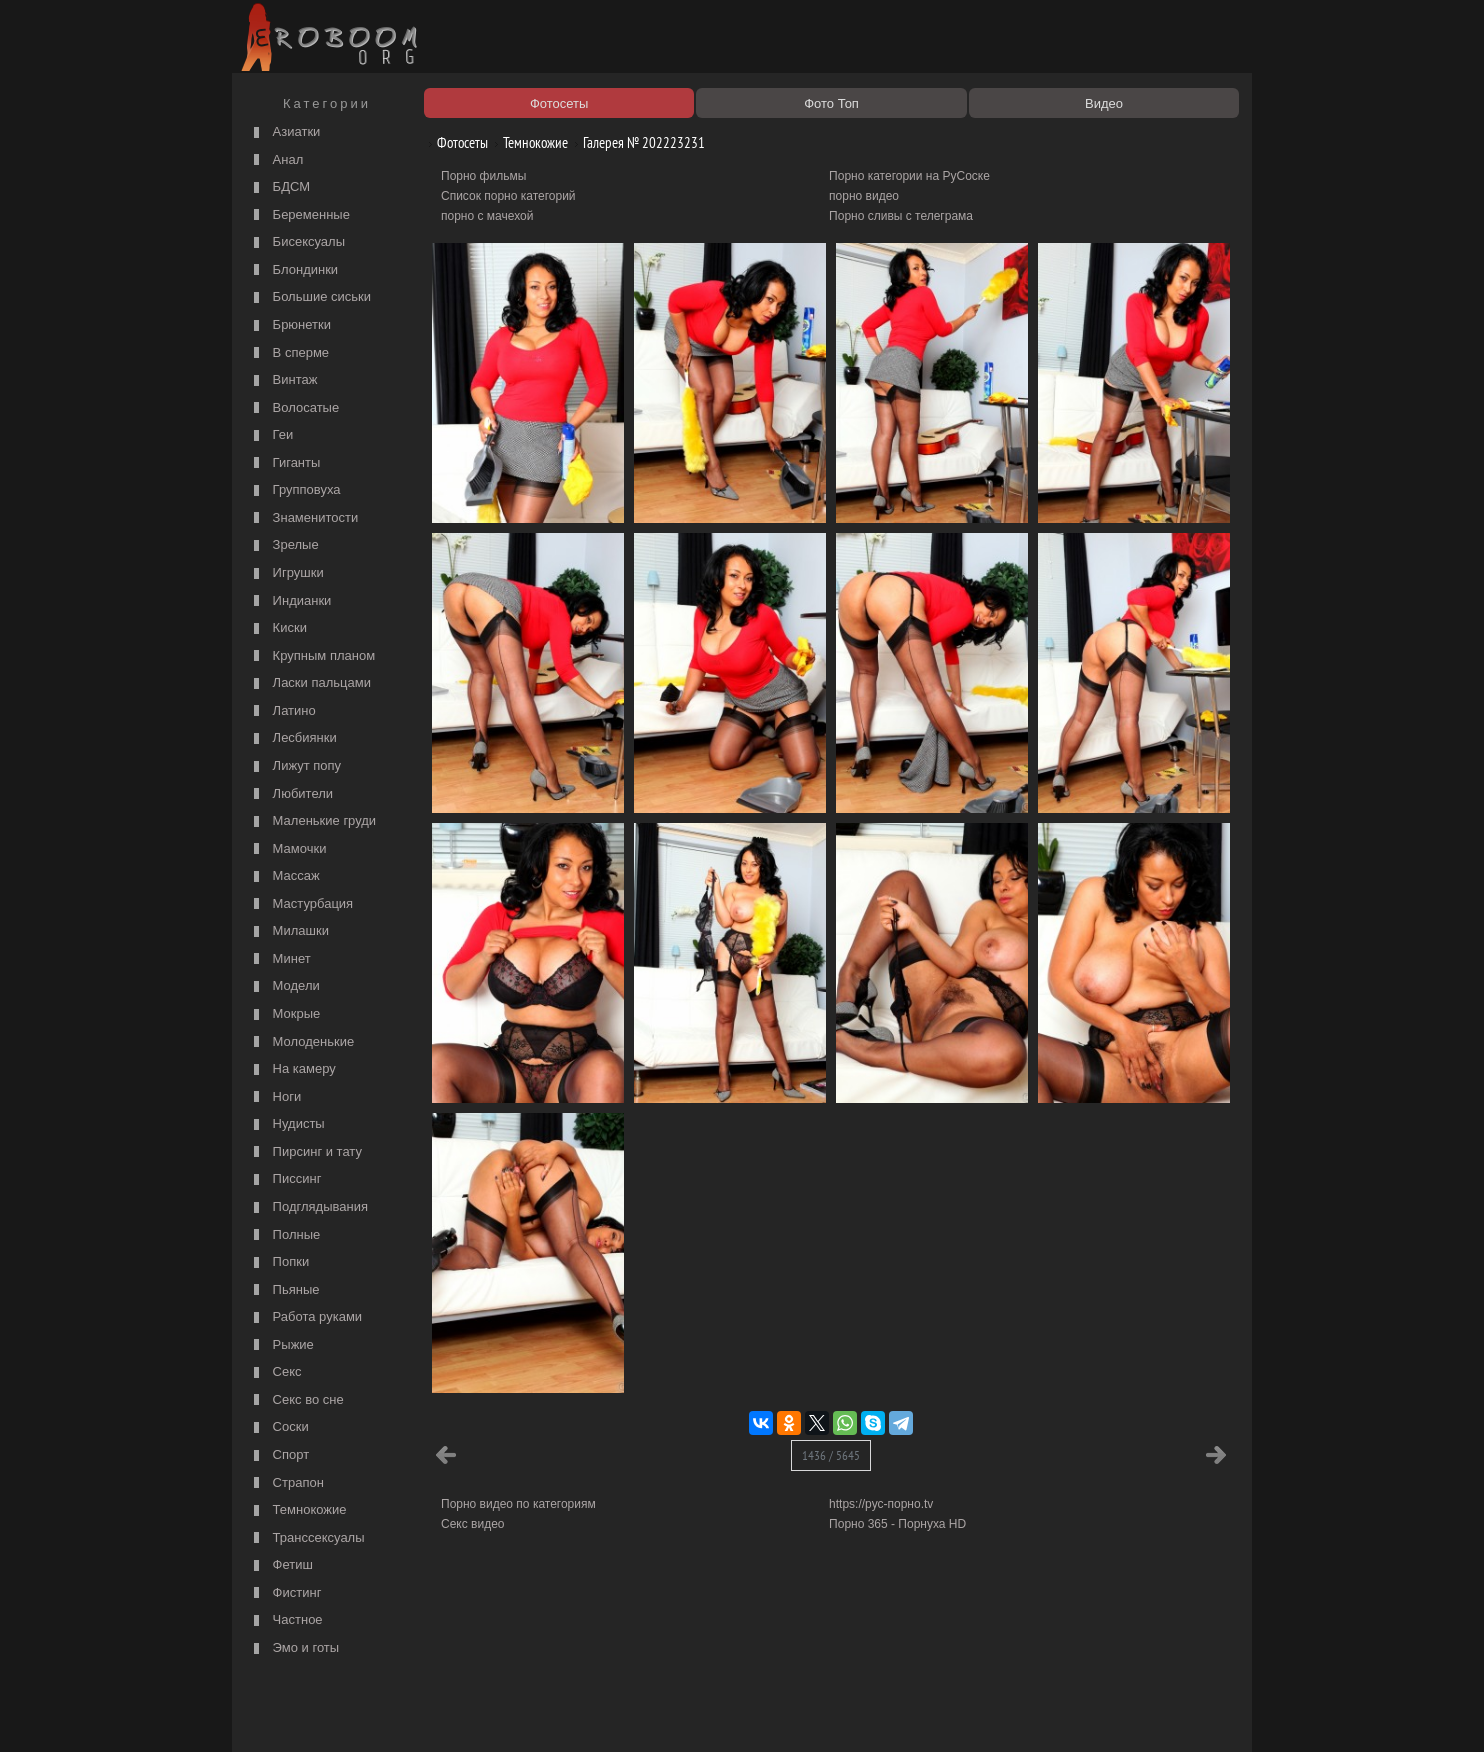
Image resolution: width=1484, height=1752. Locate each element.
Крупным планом (312, 656)
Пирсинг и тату (305, 1152)
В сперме (289, 353)
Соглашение (515, 1714)
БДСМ (279, 187)
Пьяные (284, 1290)
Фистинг (285, 1593)
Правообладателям (420, 1714)
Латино (282, 711)
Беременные (299, 215)
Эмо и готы (294, 1648)
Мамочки (287, 849)
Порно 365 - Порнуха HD (897, 1524)
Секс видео (473, 1524)
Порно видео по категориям (518, 1504)
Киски (278, 628)
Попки (279, 1262)
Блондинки (293, 270)
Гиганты (284, 463)
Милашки (289, 931)
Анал (276, 160)
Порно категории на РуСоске (909, 176)
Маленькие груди (312, 821)
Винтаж (283, 380)
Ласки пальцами (310, 683)
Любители (291, 794)
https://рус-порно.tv (881, 1504)
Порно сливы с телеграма (901, 216)
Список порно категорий (508, 196)
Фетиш (281, 1565)
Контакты (584, 1714)
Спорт (279, 1455)
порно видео (864, 196)
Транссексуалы (307, 1538)
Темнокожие (298, 1510)
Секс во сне (296, 1400)
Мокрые (284, 1014)
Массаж (284, 876)
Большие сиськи (310, 297)
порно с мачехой (487, 216)
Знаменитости (303, 518)
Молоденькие (301, 1042)
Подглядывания (308, 1207)
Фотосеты (455, 142)
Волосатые (294, 408)
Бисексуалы (297, 242)
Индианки (290, 601)
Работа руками (305, 1317)
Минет (280, 959)
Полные (284, 1235)
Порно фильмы (483, 176)
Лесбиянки (293, 738)
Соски (279, 1427)
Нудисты (287, 1124)
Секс (275, 1372)
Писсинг (285, 1179)
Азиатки (284, 132)
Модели (284, 986)
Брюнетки (290, 325)
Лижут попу (295, 766)
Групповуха (295, 490)
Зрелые (284, 545)
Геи (271, 435)
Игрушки (286, 573)
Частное (286, 1620)
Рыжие (281, 1345)
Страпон (286, 1483)
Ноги (275, 1097)
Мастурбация (301, 904)
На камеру (292, 1069)
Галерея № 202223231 (636, 142)
